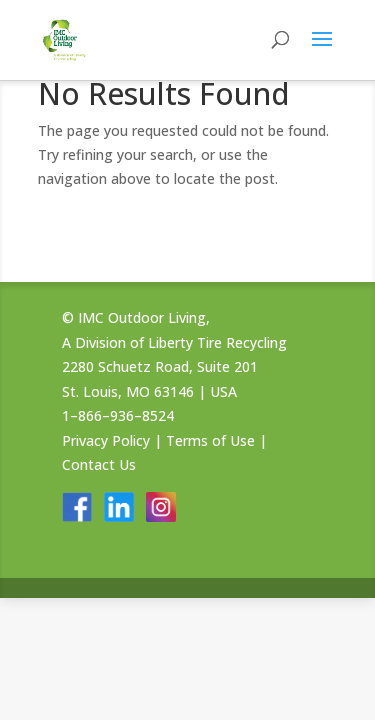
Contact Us (99, 464)
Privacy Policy (106, 440)
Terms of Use (210, 440)
